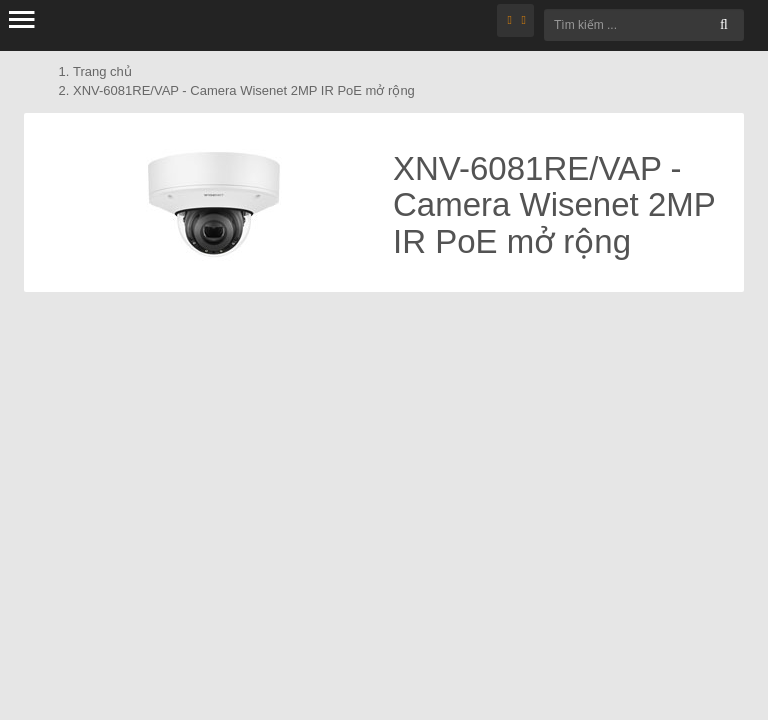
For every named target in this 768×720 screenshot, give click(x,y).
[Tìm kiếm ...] (644, 25)
